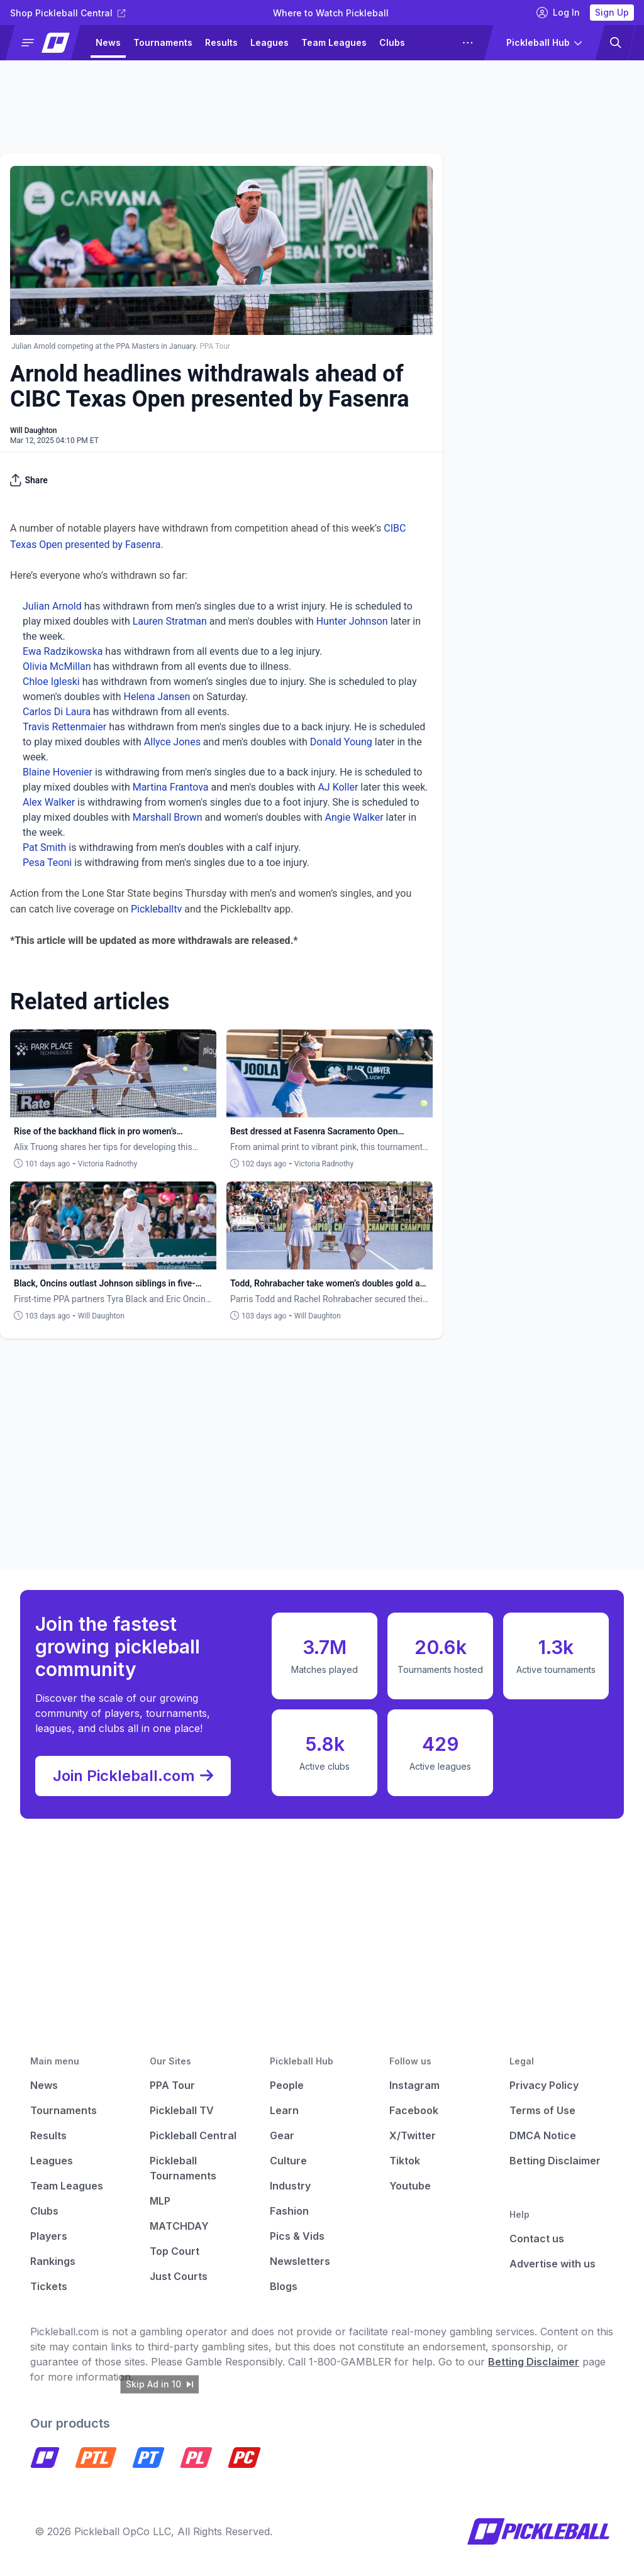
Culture (288, 2160)
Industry (290, 2185)
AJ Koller (338, 787)
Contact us (536, 2238)
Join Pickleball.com (133, 1776)
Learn (284, 2110)
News (108, 42)
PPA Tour (172, 2085)
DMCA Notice (542, 2135)
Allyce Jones (172, 742)
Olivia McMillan (57, 666)
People (287, 2085)
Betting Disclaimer (555, 2160)
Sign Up (612, 12)
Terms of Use (542, 2110)
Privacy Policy (544, 2085)
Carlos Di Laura (57, 712)
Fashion (289, 2211)
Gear (282, 2135)
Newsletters (300, 2261)
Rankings (52, 2261)
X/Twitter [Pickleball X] (412, 2135)
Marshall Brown (168, 817)
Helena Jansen (157, 697)
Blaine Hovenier (57, 772)
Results (221, 42)
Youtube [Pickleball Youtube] (410, 2185)
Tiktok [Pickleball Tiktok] (404, 2160)
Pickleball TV (182, 2110)
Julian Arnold (52, 606)
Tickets (48, 2286)
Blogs (283, 2286)
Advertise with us (552, 2263)
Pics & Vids (297, 2236)
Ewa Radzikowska (63, 651)
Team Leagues (334, 42)
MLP (160, 2201)
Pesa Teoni (47, 863)
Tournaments (162, 42)
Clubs (392, 42)
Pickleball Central (193, 2135)
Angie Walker (354, 817)
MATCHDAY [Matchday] (179, 2226)
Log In (558, 12)
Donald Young (341, 742)
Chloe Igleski (51, 682)
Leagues (269, 42)
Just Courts (179, 2276)
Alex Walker (49, 802)
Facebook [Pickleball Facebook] (413, 2110)
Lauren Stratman (170, 621)
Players (48, 2236)
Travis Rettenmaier (64, 727)
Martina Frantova (171, 787)
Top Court (174, 2251)
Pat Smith (44, 847)
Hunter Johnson (352, 621)
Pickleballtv (156, 909)
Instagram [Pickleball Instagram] (414, 2085)
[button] (48, 43)
